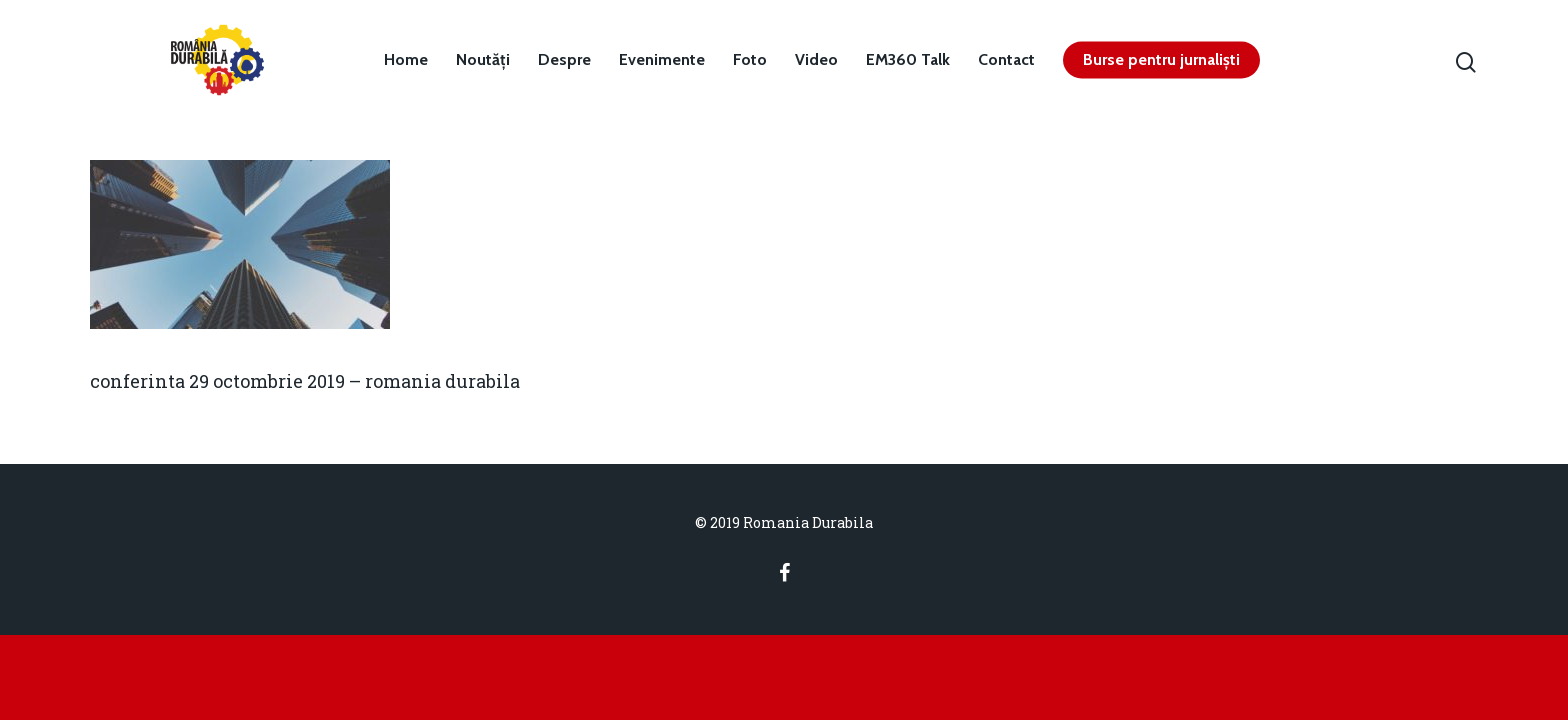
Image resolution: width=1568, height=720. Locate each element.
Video (816, 60)
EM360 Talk (908, 60)
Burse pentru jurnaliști (1161, 60)
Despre (564, 60)
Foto (750, 60)
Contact (1006, 60)
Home (406, 60)
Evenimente (662, 60)
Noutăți (483, 60)
